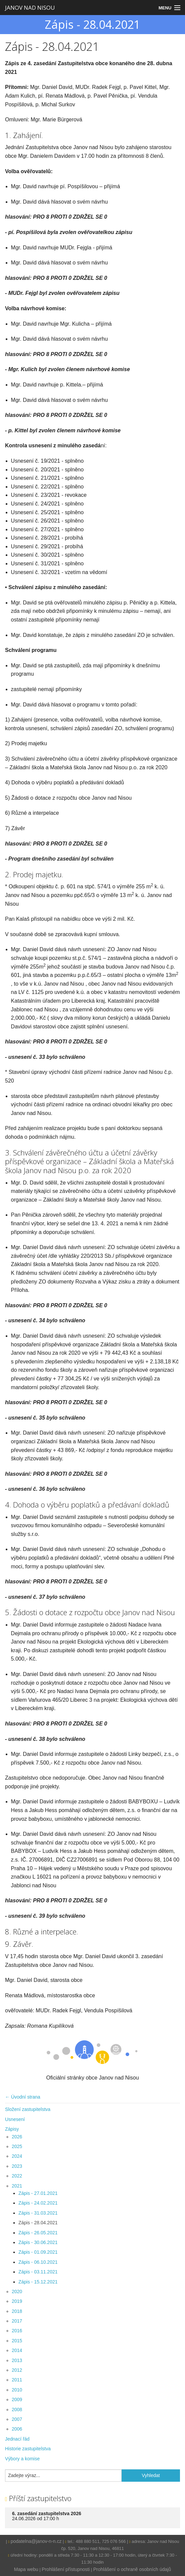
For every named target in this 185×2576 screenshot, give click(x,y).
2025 (17, 2146)
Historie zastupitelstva (28, 2448)
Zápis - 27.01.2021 (38, 2193)
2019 (17, 2301)
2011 (17, 2379)
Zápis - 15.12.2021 (38, 2281)
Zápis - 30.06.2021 (38, 2242)
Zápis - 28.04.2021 (38, 2222)
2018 (17, 2311)
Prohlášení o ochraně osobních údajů (132, 2569)
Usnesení (15, 2119)
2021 (17, 2186)
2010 (17, 2389)
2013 (17, 2360)
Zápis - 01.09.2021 (38, 2252)
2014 (17, 2350)
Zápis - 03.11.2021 (38, 2271)
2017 (17, 2321)
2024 (17, 2156)
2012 (17, 2370)
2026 (17, 2136)
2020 (17, 2291)
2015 (17, 2340)
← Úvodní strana (22, 2097)
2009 (17, 2399)
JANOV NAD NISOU (30, 7)
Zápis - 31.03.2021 (38, 2213)
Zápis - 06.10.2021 (38, 2262)
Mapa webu (26, 2569)
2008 (17, 2409)
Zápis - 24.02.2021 (38, 2203)
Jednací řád (17, 2439)
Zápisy (12, 2129)
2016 (17, 2330)
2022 (17, 2175)
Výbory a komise (22, 2458)
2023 (17, 2166)
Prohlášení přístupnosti (66, 2569)
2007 (17, 2419)
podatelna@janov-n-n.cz (36, 2541)
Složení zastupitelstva (27, 2109)
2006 (17, 2429)
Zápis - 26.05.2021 (38, 2232)
